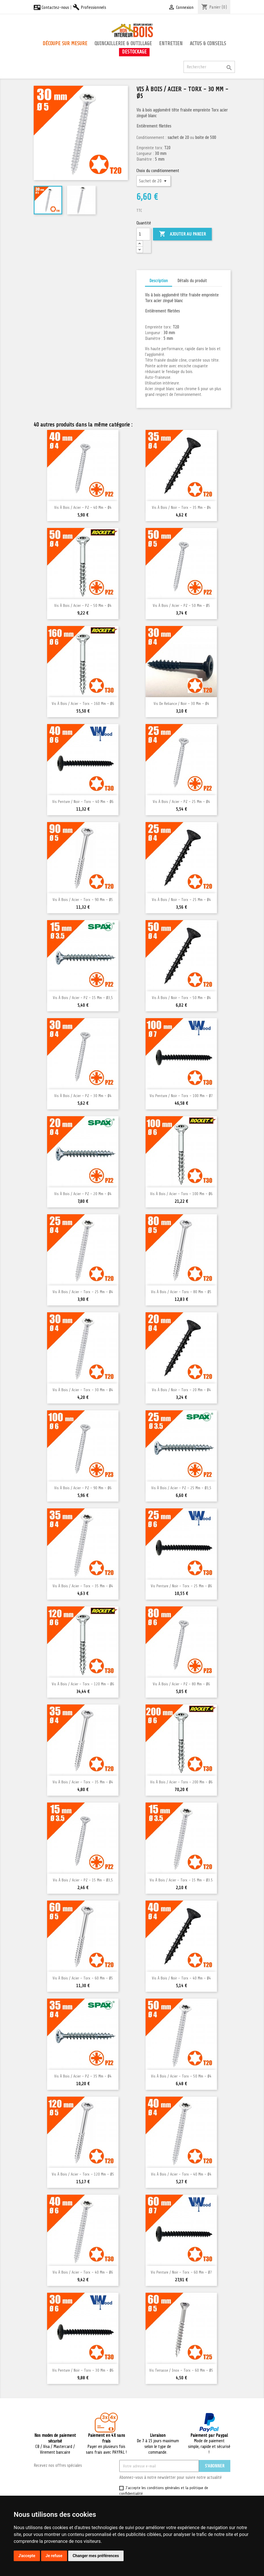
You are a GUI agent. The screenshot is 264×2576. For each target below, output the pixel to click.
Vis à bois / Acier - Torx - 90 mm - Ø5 (83, 900)
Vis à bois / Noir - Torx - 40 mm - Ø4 (181, 1978)
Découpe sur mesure (65, 43)
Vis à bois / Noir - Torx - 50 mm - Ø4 (181, 998)
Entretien (171, 43)
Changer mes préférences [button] (96, 2555)
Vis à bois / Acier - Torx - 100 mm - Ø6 (181, 1194)
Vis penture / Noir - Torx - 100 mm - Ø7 (181, 1096)
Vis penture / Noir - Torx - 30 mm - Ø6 (83, 2370)
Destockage (134, 52)
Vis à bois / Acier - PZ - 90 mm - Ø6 (83, 1488)
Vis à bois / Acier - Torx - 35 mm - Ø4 (83, 1586)
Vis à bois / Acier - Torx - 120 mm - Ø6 (83, 1684)
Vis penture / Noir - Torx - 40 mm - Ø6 (83, 801)
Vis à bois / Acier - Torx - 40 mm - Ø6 (83, 2272)
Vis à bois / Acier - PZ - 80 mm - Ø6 (181, 1684)
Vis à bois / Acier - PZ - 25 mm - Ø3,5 (181, 1488)
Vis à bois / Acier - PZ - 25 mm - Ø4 (181, 801)
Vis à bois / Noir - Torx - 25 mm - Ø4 (181, 900)
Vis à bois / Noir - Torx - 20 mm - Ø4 (181, 1390)
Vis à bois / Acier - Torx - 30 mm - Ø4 (83, 1390)
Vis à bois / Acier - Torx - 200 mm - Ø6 (181, 1782)
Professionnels (89, 7)
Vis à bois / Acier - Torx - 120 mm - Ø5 (83, 2174)
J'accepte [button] (26, 2555)
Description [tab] (158, 280)
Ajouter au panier (182, 234)
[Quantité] (143, 234)
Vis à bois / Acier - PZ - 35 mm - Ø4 (83, 2076)
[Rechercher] (209, 67)
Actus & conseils (208, 43)
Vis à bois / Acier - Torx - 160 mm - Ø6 (83, 703)
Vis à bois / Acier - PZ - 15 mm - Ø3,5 (83, 998)
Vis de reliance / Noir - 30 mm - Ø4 (181, 703)
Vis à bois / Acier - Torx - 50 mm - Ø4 (181, 2076)
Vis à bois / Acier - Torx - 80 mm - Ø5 (181, 1292)
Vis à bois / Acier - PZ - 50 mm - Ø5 (181, 605)
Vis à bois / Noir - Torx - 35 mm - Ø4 (181, 507)
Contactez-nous (51, 7)
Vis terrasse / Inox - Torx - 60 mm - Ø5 (181, 2370)
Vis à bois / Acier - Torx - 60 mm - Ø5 (83, 1978)
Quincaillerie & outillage (123, 43)
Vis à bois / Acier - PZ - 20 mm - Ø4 (83, 1194)
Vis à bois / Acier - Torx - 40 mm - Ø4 (181, 2174)
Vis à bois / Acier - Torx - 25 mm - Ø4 (83, 1292)
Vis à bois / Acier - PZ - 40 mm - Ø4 (83, 507)
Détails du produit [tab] (192, 280)
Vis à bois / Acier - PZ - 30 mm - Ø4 (83, 1096)
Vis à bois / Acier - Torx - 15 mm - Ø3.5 (181, 1880)
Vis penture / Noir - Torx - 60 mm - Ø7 (181, 2272)
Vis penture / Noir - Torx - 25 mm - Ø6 (181, 1586)
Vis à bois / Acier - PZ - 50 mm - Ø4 (83, 605)
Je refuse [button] (54, 2555)
